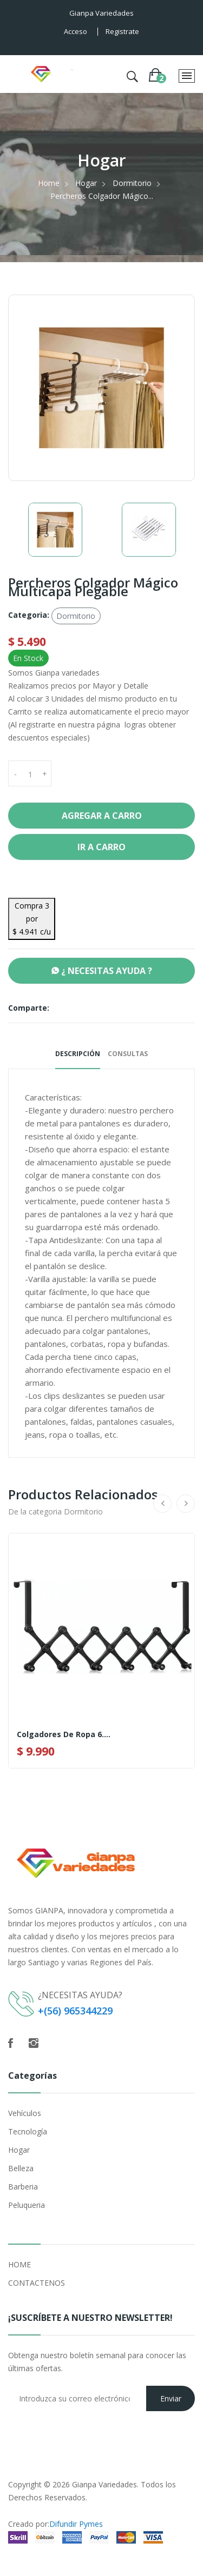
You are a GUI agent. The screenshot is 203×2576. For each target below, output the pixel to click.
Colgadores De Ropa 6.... (63, 1734)
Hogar (86, 183)
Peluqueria (26, 2205)
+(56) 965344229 (75, 2010)
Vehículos (24, 2113)
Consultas (128, 1053)
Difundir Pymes (76, 2524)
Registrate (122, 31)
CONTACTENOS (36, 2283)
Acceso (75, 31)
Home (49, 183)
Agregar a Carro (102, 816)
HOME (19, 2264)
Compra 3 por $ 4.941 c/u (31, 918)
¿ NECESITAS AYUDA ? (101, 971)
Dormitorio (132, 183)
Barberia (23, 2186)
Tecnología (27, 2131)
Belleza (21, 2168)
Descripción (77, 1053)
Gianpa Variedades (104, 2484)
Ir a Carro (101, 847)
